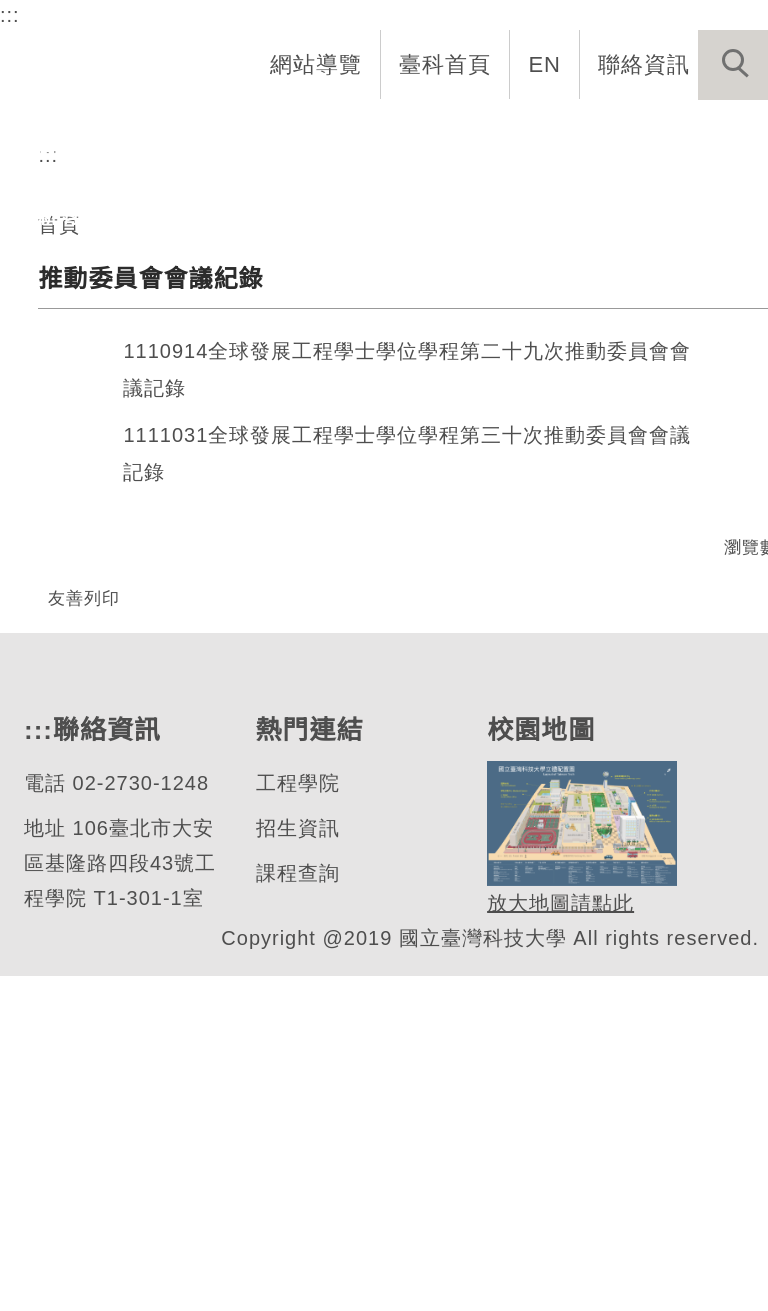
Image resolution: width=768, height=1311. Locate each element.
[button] (733, 65)
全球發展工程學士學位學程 (285, 292)
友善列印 (84, 867)
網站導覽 (318, 64)
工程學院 (296, 1118)
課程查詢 (296, 1208)
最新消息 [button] (58, 216)
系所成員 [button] (269, 145)
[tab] (393, 299)
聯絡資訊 (644, 64)
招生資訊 (296, 1163)
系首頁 (47, 145)
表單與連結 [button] (648, 145)
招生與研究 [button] (395, 145)
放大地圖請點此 (557, 1238)
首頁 (59, 494)
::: (9, 14)
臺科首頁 (447, 64)
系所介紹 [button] (153, 145)
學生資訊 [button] (522, 145)
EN (545, 64)
